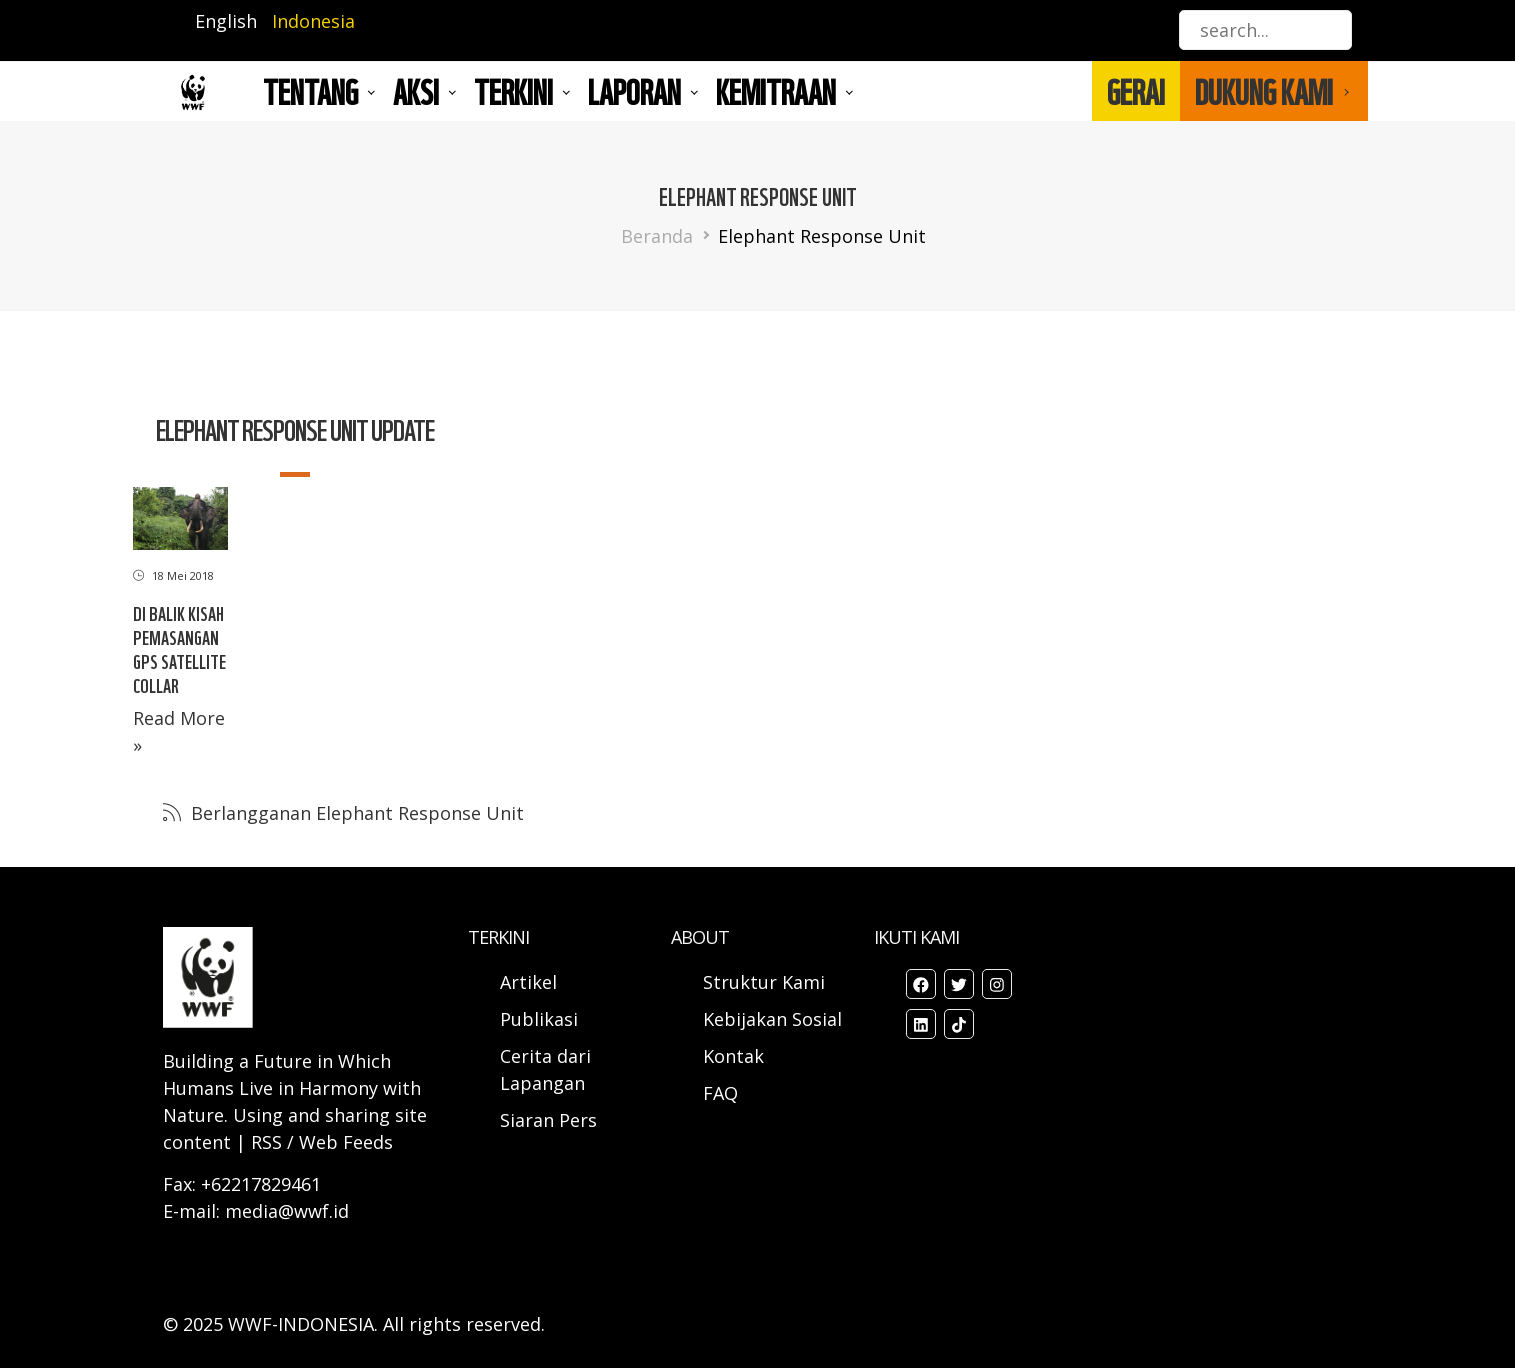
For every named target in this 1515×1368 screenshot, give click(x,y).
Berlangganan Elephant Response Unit (355, 813)
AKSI (416, 91)
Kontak (733, 1056)
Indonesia (313, 21)
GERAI (1136, 91)
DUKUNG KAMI (1264, 91)
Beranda (657, 236)
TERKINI (513, 91)
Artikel (531, 982)
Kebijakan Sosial (772, 1019)
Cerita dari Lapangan (545, 1069)
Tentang (310, 91)
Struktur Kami (764, 982)
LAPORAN (634, 91)
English (226, 21)
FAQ (720, 1093)
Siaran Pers (548, 1120)
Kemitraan (776, 91)
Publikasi (539, 1019)
